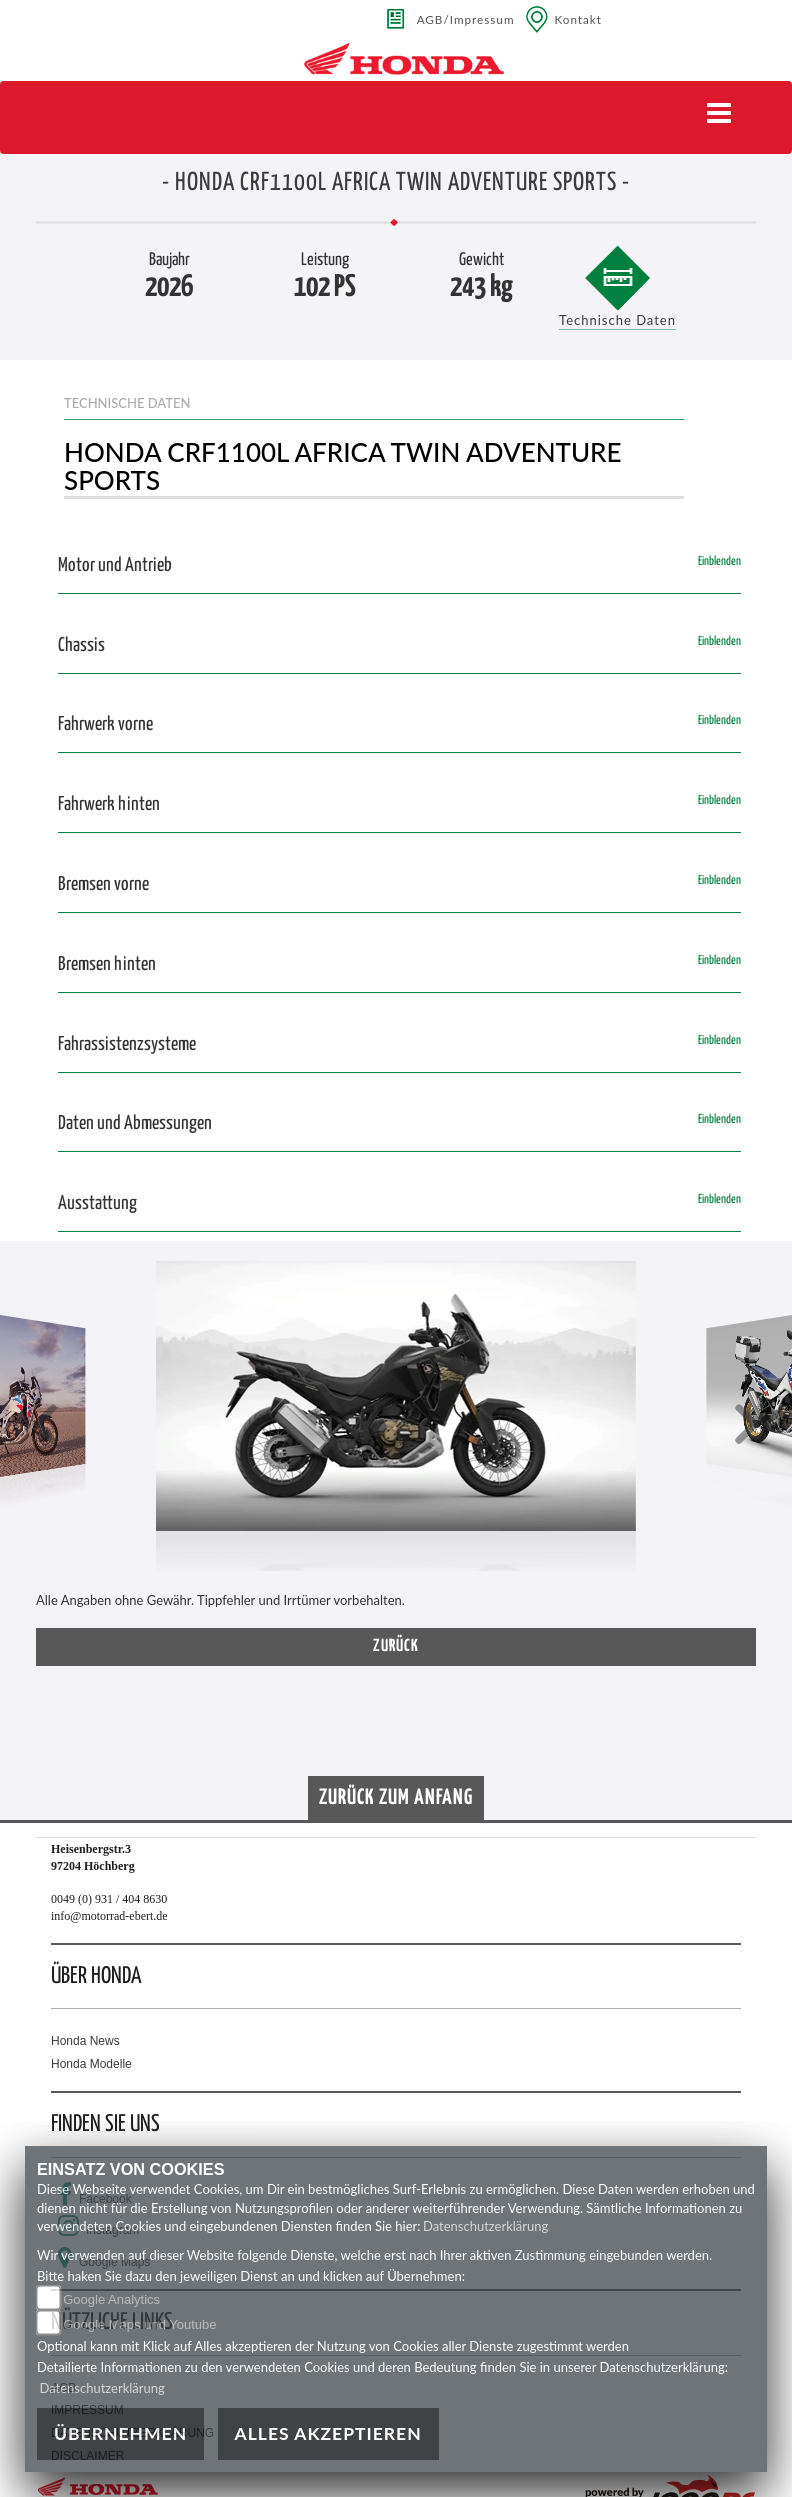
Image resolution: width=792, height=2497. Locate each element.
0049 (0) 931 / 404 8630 (109, 1899)
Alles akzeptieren (328, 2433)
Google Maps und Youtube (139, 2324)
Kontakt (579, 19)
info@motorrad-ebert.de (109, 1916)
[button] (45, 1426)
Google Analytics (111, 2299)
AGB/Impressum (466, 19)
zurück (396, 1646)
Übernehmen (120, 2433)
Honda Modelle (91, 2064)
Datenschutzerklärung (485, 2226)
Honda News (85, 2041)
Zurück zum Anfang (396, 1798)
